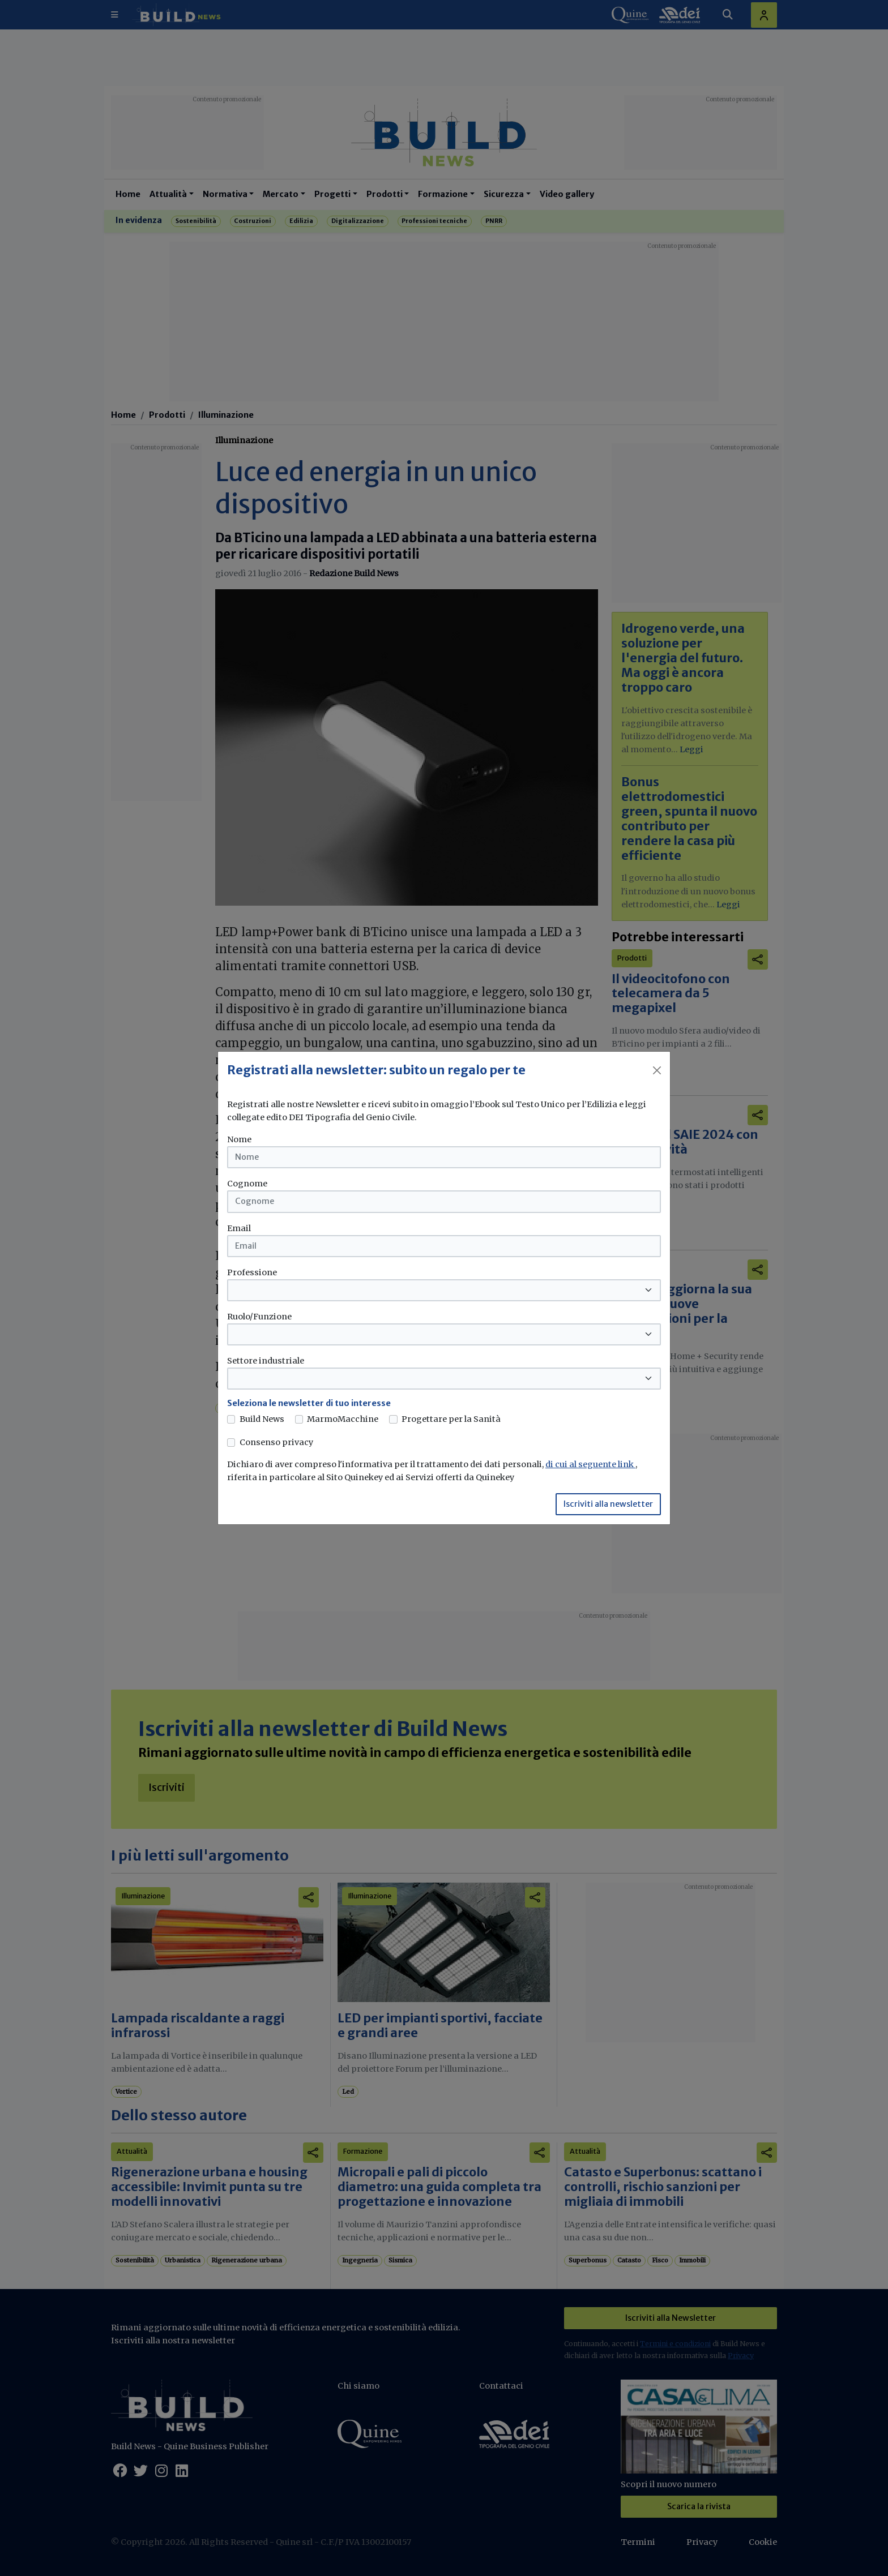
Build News (262, 1419)
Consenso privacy (276, 1442)
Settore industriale (265, 1361)
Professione (252, 1272)
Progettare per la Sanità (451, 1419)
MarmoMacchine (342, 1419)
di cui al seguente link (590, 1464)
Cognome (247, 1183)
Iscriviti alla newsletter (608, 1504)
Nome (239, 1139)
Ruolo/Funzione (259, 1316)
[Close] (656, 1070)
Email (239, 1228)
